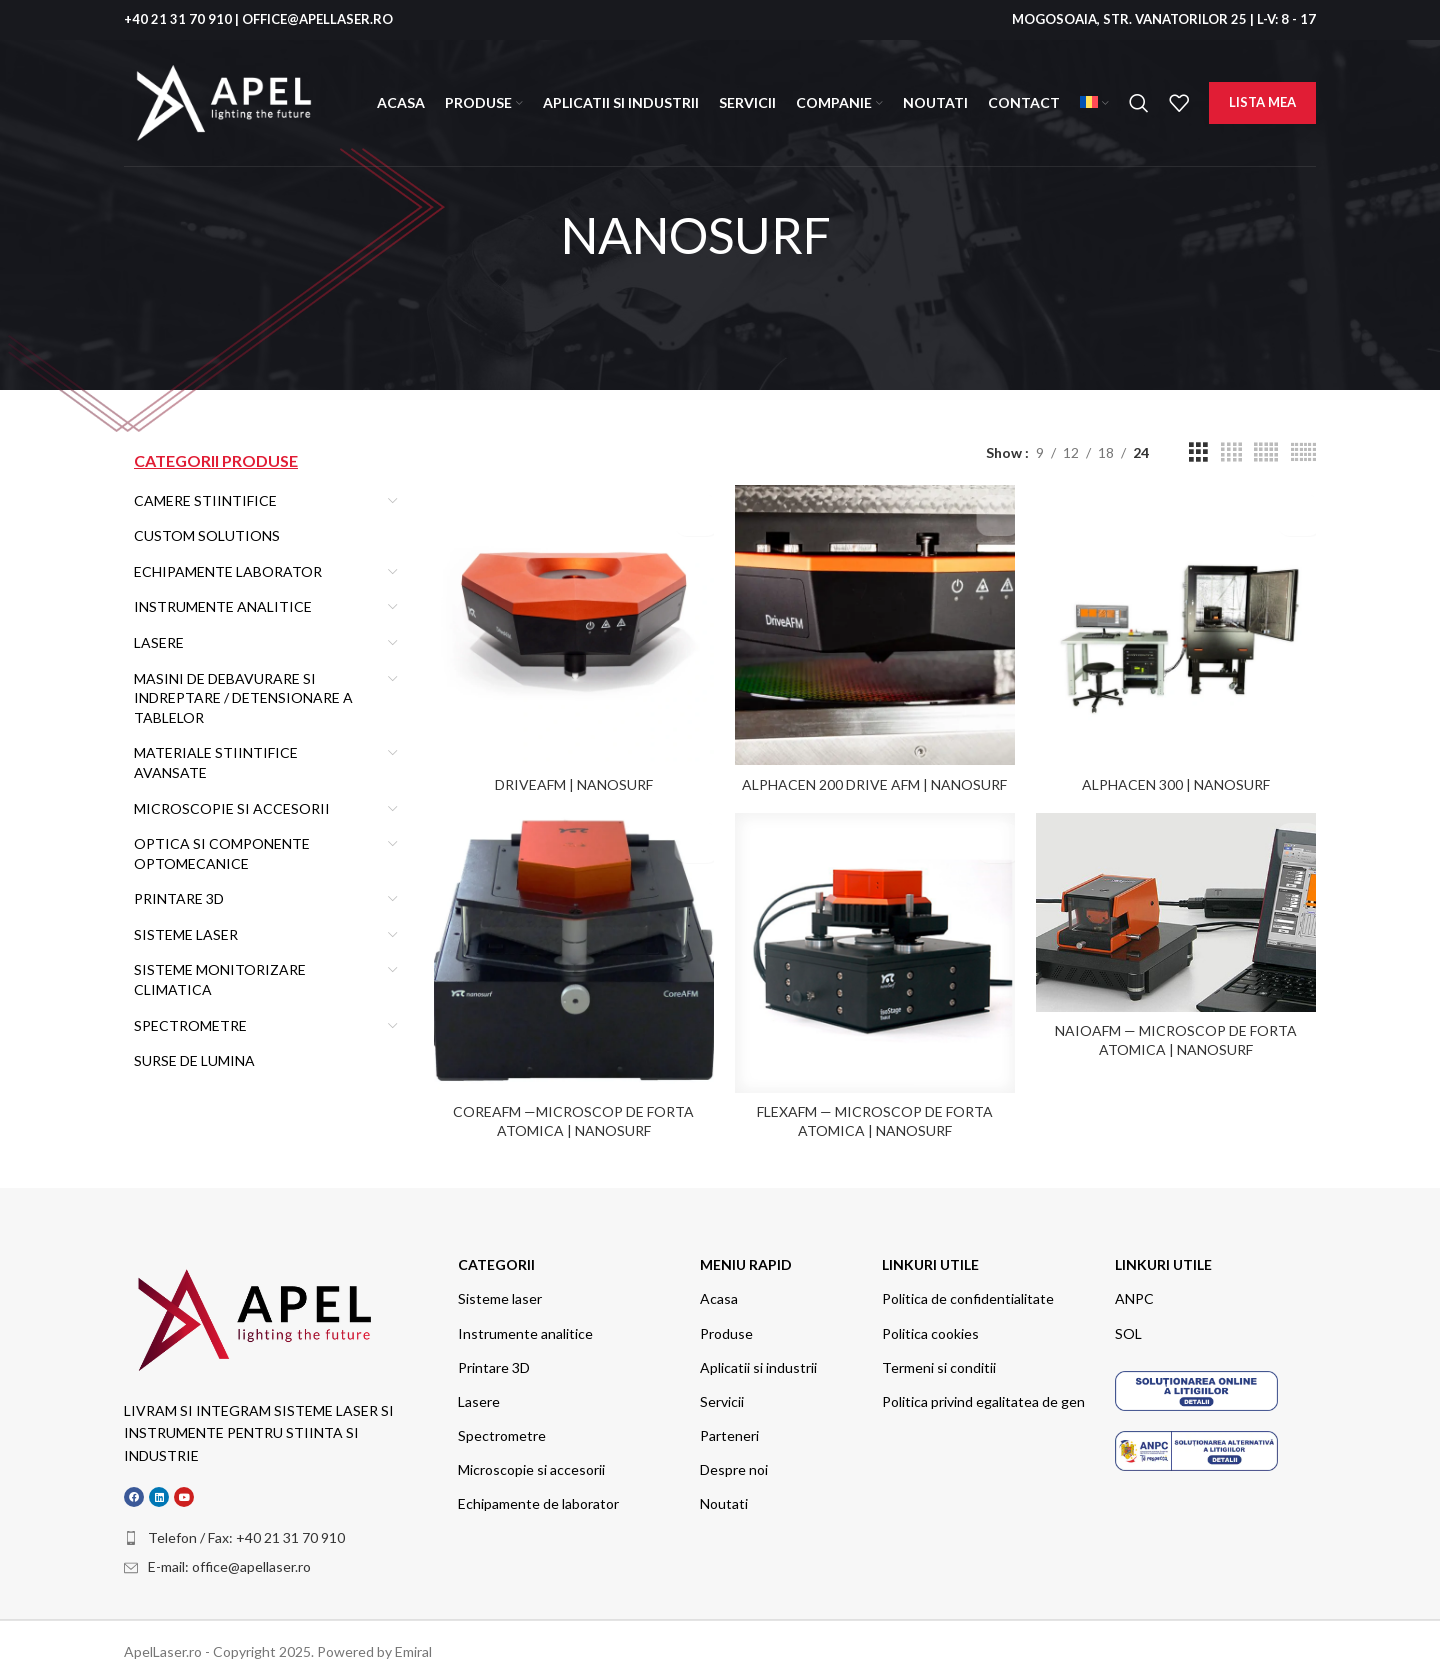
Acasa (719, 1295)
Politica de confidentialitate (968, 1295)
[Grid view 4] (1231, 452)
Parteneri (729, 1432)
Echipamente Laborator (228, 571)
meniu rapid (746, 1261)
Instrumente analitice (525, 1330)
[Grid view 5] (1266, 452)
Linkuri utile (930, 1261)
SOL (1128, 1330)
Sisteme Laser (186, 934)
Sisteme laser (500, 1295)
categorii (496, 1261)
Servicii (722, 1398)
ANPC (1134, 1295)
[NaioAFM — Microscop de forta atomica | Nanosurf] (1179, 913)
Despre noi (734, 1466)
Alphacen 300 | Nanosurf (1179, 778)
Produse (726, 1330)
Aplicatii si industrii (758, 1364)
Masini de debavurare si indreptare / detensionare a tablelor (243, 698)
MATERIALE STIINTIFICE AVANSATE (216, 762)
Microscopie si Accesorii (232, 808)
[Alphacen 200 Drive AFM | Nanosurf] (875, 622)
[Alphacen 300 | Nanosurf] (1179, 622)
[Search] (1139, 103)
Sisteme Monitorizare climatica (220, 979)
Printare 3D (179, 898)
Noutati (724, 1501)
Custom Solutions (207, 535)
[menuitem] (1094, 103)
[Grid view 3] (1198, 452)
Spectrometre (190, 1025)
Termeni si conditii (939, 1364)
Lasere (159, 642)
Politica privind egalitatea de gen (983, 1398)
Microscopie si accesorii (531, 1466)
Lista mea (1262, 102)
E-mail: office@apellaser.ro (229, 1564)
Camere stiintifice (205, 500)
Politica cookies (930, 1330)
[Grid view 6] (1303, 452)
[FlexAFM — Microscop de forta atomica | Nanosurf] (875, 953)
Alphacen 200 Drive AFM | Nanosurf (874, 778)
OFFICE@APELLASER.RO (317, 19)
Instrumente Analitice (223, 606)
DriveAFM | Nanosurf (571, 778)
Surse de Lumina (194, 1060)
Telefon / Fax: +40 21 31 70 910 (246, 1534)
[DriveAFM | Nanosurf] (571, 622)
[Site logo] (224, 101)
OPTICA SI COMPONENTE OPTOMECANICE (222, 853)
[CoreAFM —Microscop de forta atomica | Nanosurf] (571, 953)
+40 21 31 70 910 (178, 19)
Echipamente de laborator (538, 1501)
